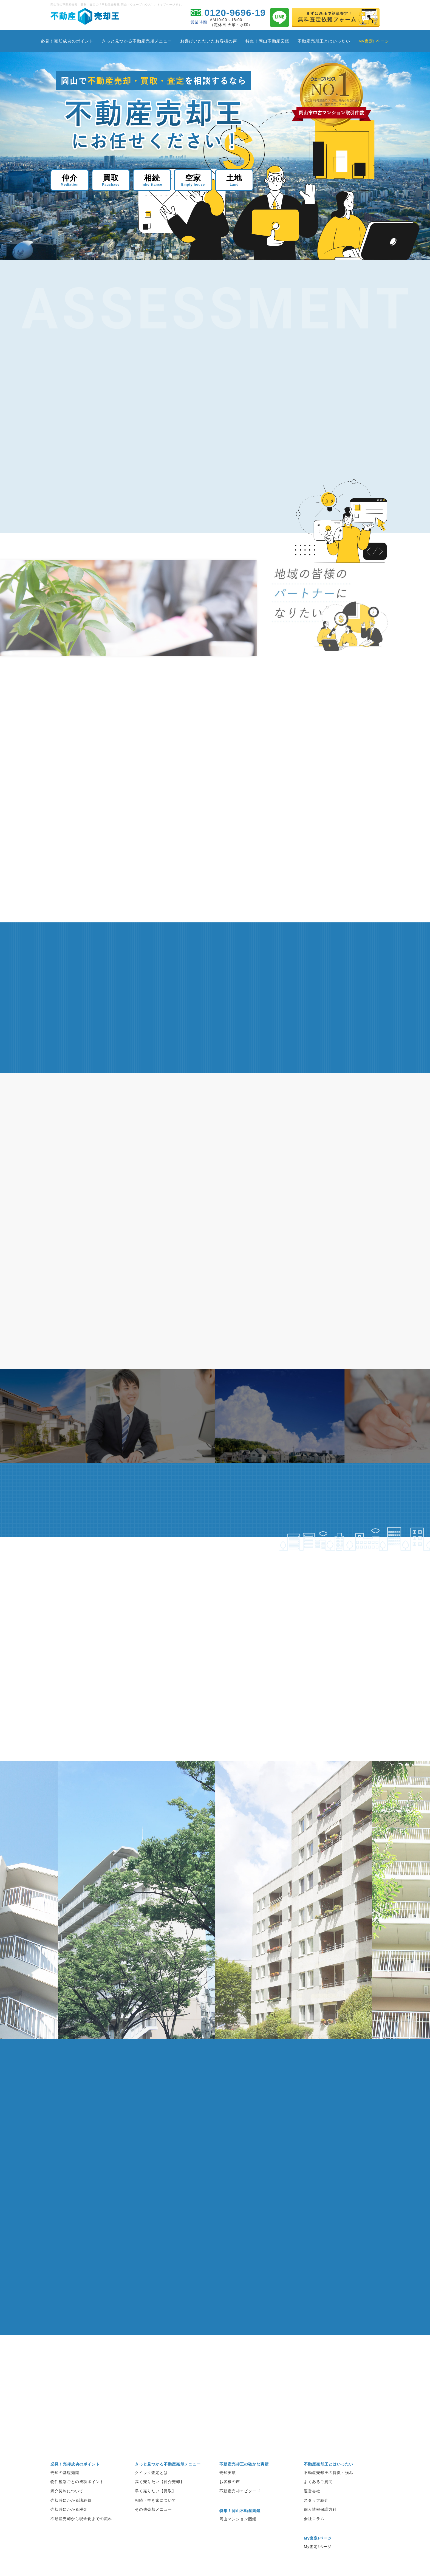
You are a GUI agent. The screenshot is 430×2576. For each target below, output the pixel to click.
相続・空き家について (155, 2522)
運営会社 (312, 2513)
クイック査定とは (151, 2495)
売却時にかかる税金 (68, 2532)
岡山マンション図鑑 (237, 2541)
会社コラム (314, 2541)
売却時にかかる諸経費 (71, 2522)
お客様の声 (229, 2504)
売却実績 (227, 2495)
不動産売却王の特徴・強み (328, 2495)
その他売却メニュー (153, 2532)
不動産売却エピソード (240, 2513)
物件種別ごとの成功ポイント (77, 2504)
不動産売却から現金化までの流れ (81, 2541)
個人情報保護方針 (320, 2532)
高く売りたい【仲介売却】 (159, 2504)
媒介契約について (66, 2513)
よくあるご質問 (318, 2504)
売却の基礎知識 (64, 2495)
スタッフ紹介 (316, 2522)
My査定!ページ (318, 2569)
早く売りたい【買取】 (155, 2513)
